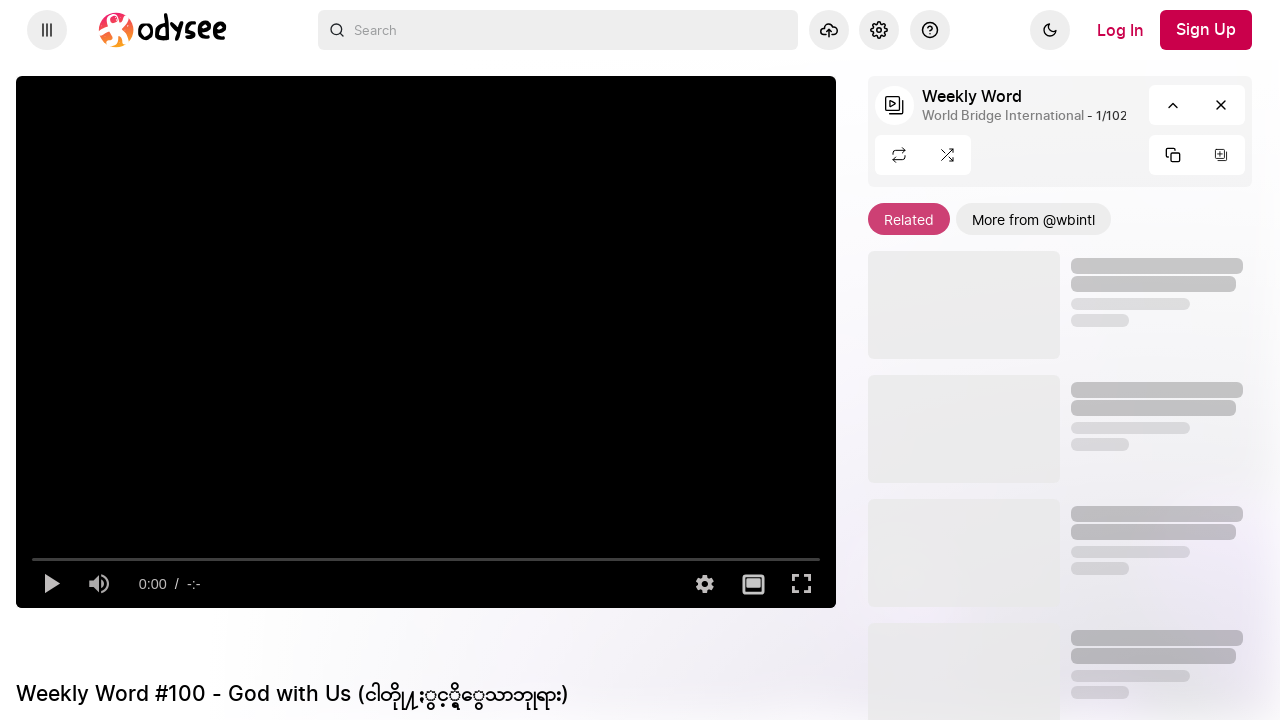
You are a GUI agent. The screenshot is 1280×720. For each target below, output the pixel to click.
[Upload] (829, 30)
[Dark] (1050, 30)
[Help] (930, 30)
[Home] (163, 30)
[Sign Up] (1206, 30)
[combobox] (558, 30)
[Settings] (879, 30)
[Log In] (1120, 30)
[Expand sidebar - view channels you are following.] (47, 30)
